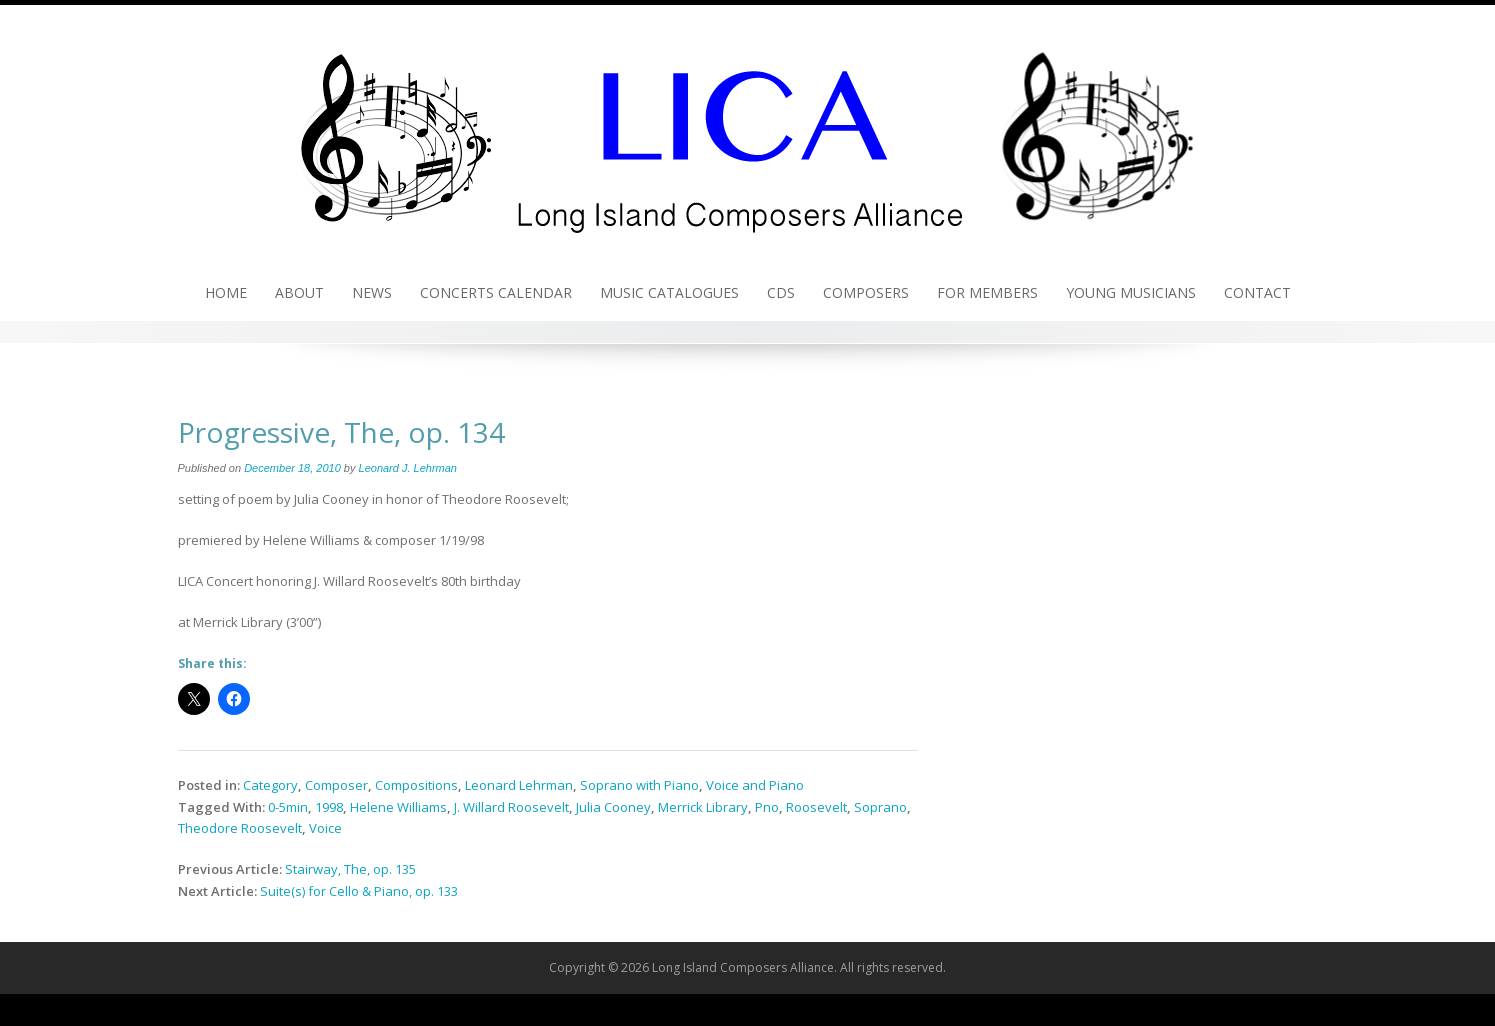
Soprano (880, 807)
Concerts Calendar (496, 292)
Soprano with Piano (639, 785)
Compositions (416, 785)
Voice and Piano (755, 785)
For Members (987, 292)
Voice (325, 828)
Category (270, 785)
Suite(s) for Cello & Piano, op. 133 (359, 891)
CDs (781, 292)
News (372, 292)
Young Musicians (1131, 292)
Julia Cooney (613, 807)
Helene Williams (398, 807)
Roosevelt (816, 807)
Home (226, 292)
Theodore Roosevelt (240, 828)
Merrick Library (703, 807)
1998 (329, 807)
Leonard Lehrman (519, 785)
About (299, 292)
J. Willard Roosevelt (511, 807)
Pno (767, 807)
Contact (1257, 292)
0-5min (288, 807)
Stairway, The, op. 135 (350, 869)
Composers (866, 292)
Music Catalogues (669, 292)
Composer (336, 785)
